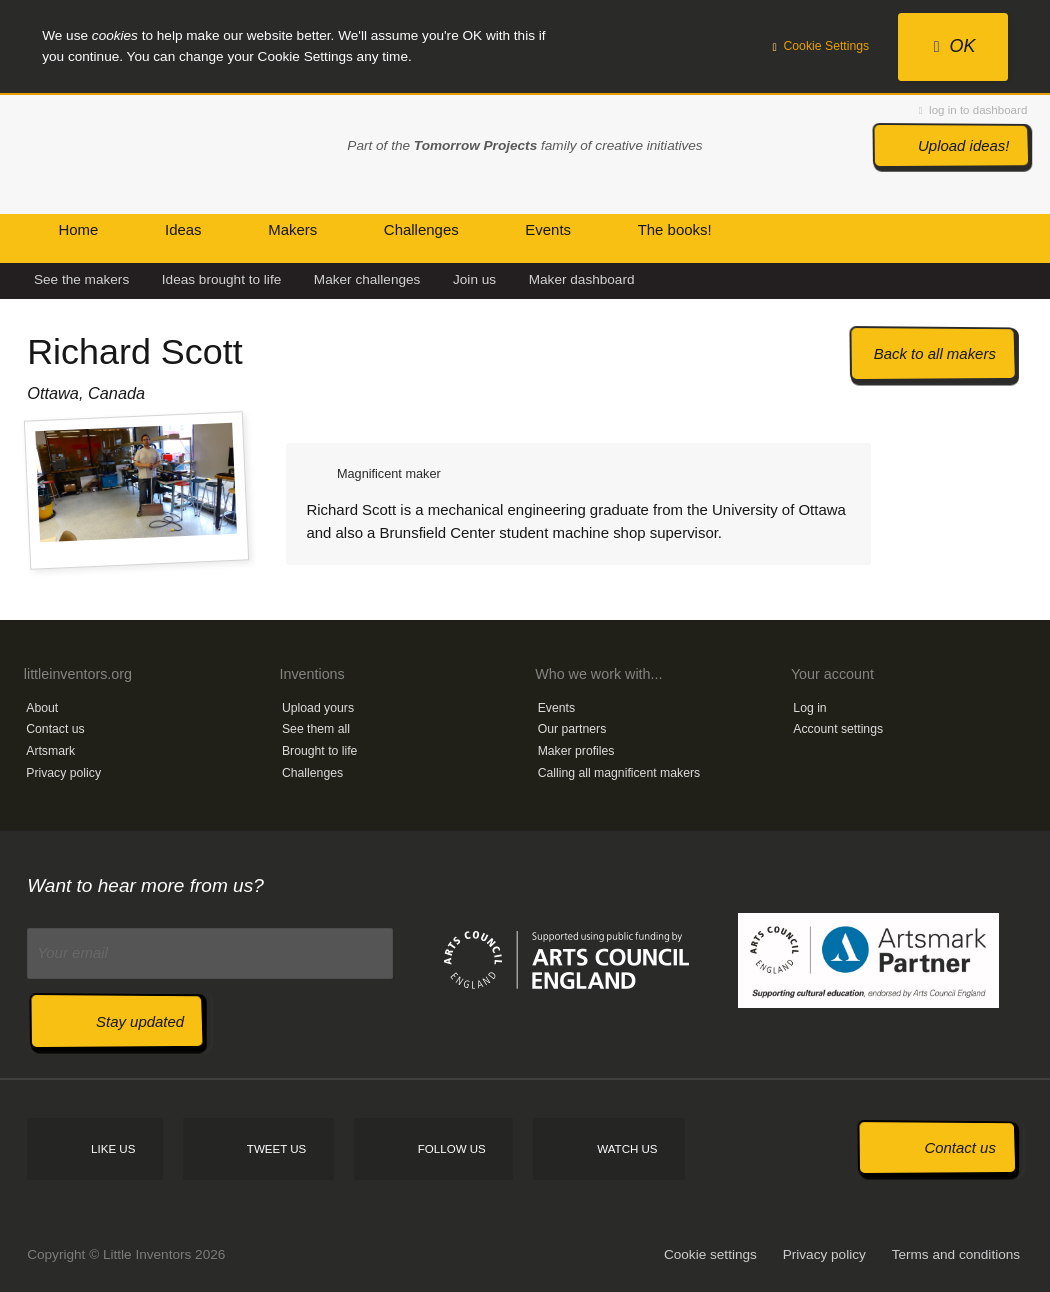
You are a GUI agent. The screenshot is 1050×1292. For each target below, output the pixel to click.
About (42, 708)
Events (556, 708)
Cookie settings (710, 1254)
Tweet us (276, 1149)
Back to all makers (935, 353)
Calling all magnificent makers (619, 773)
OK (955, 46)
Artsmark (50, 751)
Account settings (838, 729)
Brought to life (320, 751)
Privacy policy (63, 773)
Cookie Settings (821, 46)
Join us (474, 279)
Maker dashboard (582, 279)
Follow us (452, 1149)
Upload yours (318, 708)
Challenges (312, 773)
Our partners (572, 729)
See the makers (81, 279)
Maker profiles (576, 751)
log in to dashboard (973, 110)
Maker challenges (367, 279)
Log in (809, 708)
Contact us (55, 729)
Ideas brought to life (221, 279)
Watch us (627, 1149)
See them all (316, 729)
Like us (113, 1149)
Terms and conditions (956, 1254)
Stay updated (140, 1021)
